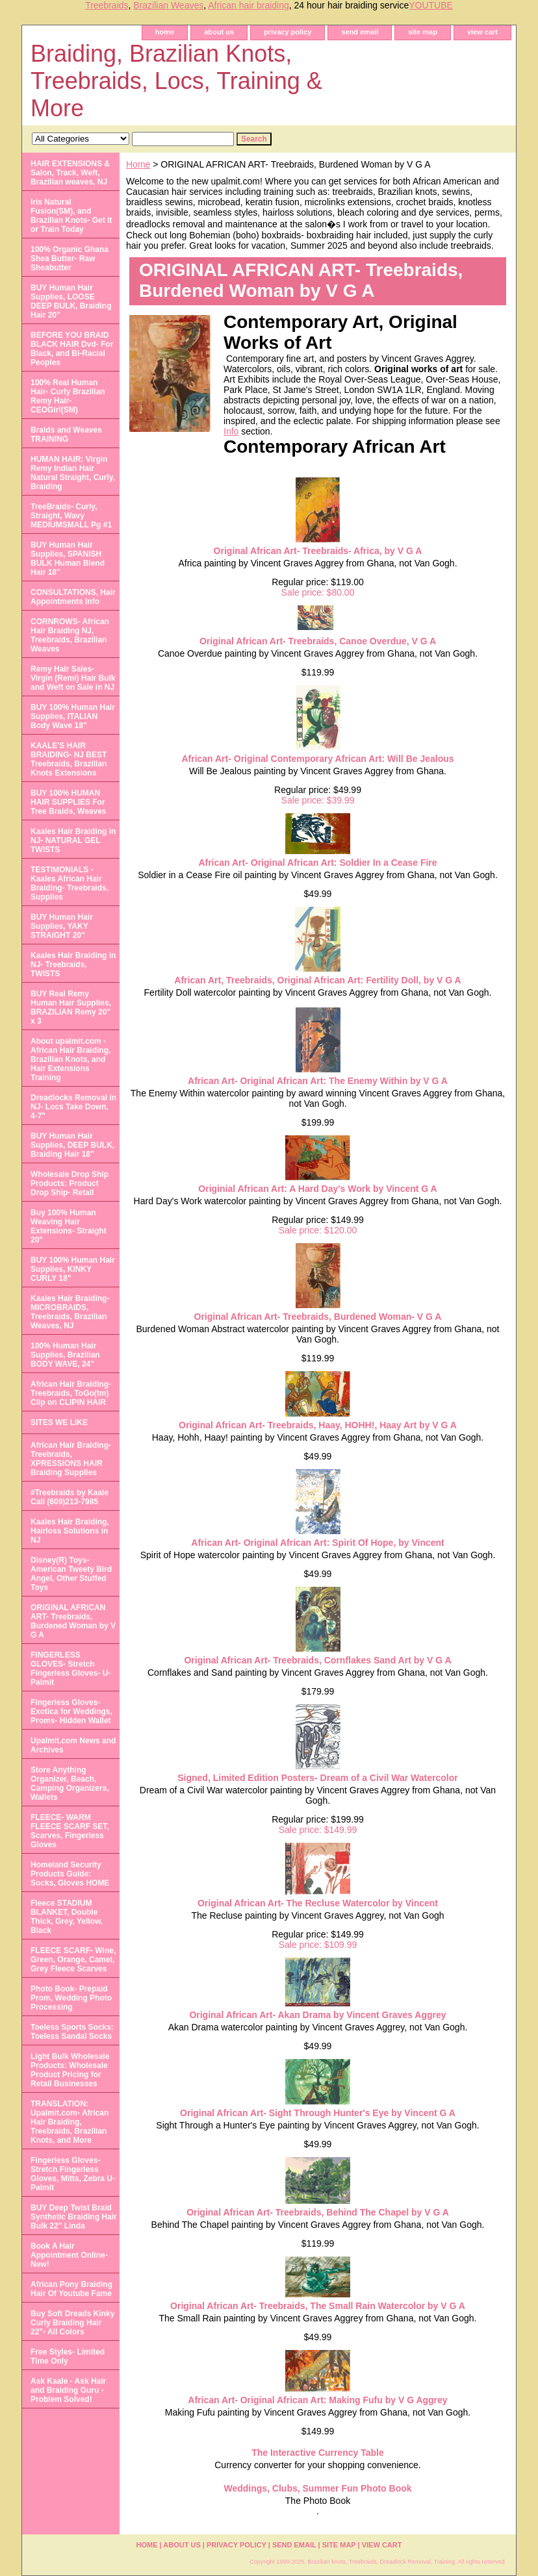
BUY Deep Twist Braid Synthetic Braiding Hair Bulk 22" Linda (74, 2216)
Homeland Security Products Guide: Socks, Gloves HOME (70, 1874)
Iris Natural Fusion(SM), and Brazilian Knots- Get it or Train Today (71, 215)
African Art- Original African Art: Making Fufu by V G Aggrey (317, 2400)
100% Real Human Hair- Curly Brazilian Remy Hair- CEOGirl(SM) (68, 396)
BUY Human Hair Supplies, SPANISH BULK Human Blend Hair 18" (68, 558)
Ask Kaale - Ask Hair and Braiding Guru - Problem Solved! (68, 2390)
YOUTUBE (431, 5)
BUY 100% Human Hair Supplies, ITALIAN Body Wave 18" (73, 716)
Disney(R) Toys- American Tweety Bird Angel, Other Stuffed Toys (71, 1574)
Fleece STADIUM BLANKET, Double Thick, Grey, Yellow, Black (67, 1917)
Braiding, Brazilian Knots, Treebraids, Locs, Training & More (176, 80)
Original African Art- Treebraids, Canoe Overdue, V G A (317, 641)
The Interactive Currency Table (317, 2452)
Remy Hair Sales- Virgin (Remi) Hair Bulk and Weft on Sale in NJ (73, 678)
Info (231, 431)
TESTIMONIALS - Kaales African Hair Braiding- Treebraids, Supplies (70, 883)
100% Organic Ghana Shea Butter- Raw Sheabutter (70, 258)
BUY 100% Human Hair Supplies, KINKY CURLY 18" (73, 1269)
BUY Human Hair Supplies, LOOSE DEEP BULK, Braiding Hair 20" (71, 301)
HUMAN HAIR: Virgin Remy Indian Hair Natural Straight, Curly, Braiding (73, 473)
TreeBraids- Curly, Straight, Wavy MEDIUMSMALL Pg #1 (71, 515)
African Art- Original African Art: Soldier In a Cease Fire (317, 862)
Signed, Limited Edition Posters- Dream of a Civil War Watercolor (317, 1778)
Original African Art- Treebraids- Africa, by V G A (318, 551)
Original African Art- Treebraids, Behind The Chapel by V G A (317, 2212)
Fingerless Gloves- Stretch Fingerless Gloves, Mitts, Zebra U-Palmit (73, 2174)
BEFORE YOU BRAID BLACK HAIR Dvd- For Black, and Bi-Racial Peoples (72, 349)
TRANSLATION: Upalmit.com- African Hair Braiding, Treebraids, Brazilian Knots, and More (70, 2122)
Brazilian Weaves (168, 5)
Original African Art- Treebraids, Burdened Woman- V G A (318, 1316)
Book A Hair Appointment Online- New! (69, 2255)
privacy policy (287, 32)
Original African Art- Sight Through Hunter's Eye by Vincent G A (317, 2113)
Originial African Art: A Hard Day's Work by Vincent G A (317, 1188)
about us (219, 32)
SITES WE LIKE (59, 1422)
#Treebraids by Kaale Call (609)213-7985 (70, 1497)
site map (422, 32)
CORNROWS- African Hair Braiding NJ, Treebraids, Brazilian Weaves (70, 635)
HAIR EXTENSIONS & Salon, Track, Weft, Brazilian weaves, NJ (70, 172)
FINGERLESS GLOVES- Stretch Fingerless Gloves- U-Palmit (70, 1668)
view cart (482, 32)
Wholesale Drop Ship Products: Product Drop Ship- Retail (70, 1183)
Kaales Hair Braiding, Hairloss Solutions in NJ (70, 1531)
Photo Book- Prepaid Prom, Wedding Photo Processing (71, 1998)
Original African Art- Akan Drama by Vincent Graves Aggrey (317, 2015)
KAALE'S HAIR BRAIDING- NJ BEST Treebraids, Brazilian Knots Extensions (69, 759)
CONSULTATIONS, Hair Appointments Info (73, 597)
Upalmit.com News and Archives (73, 1745)
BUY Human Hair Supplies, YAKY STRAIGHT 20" (62, 926)
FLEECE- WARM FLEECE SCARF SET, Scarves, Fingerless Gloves (70, 1831)
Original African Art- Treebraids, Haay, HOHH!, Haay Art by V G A (318, 1425)
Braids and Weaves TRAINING (66, 434)
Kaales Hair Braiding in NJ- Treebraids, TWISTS (73, 964)
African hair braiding (248, 5)
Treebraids (106, 5)
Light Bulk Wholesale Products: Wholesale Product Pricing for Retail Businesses (70, 2070)
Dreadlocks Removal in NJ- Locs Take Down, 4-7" (73, 1106)
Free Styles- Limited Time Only (68, 2356)
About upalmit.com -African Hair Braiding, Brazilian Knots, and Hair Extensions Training (70, 1059)
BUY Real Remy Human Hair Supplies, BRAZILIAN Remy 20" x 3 (71, 1007)
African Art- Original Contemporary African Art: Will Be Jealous (317, 758)
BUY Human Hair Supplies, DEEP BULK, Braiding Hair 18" (72, 1145)
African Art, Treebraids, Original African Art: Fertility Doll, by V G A (317, 980)
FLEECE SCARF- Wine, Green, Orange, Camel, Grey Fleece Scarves (73, 1959)
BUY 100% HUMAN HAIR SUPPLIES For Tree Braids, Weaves (69, 802)
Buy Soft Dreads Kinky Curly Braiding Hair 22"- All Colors (72, 2322)
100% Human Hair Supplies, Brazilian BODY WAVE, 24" (65, 1355)
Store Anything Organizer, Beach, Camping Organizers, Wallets (70, 1783)
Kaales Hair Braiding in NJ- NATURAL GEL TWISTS (73, 840)
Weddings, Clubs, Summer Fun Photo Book (317, 2488)
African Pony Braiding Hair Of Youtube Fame (71, 2289)
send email (359, 32)
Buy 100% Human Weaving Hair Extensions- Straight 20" (69, 1226)
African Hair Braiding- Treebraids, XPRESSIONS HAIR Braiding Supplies (71, 1459)
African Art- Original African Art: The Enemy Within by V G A (318, 1081)
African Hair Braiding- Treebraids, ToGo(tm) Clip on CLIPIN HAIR (71, 1393)
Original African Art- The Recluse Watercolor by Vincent (318, 1903)
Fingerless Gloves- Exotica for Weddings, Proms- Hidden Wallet (71, 1711)
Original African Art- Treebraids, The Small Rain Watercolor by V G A (317, 2306)
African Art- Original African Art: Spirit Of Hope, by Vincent (317, 1542)
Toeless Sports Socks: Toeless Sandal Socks (72, 2032)
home (164, 32)
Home (138, 164)
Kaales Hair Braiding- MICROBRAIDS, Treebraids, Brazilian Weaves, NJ (70, 1312)
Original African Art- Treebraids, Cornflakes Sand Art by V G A (317, 1660)
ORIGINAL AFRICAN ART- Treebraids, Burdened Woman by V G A (73, 1621)
